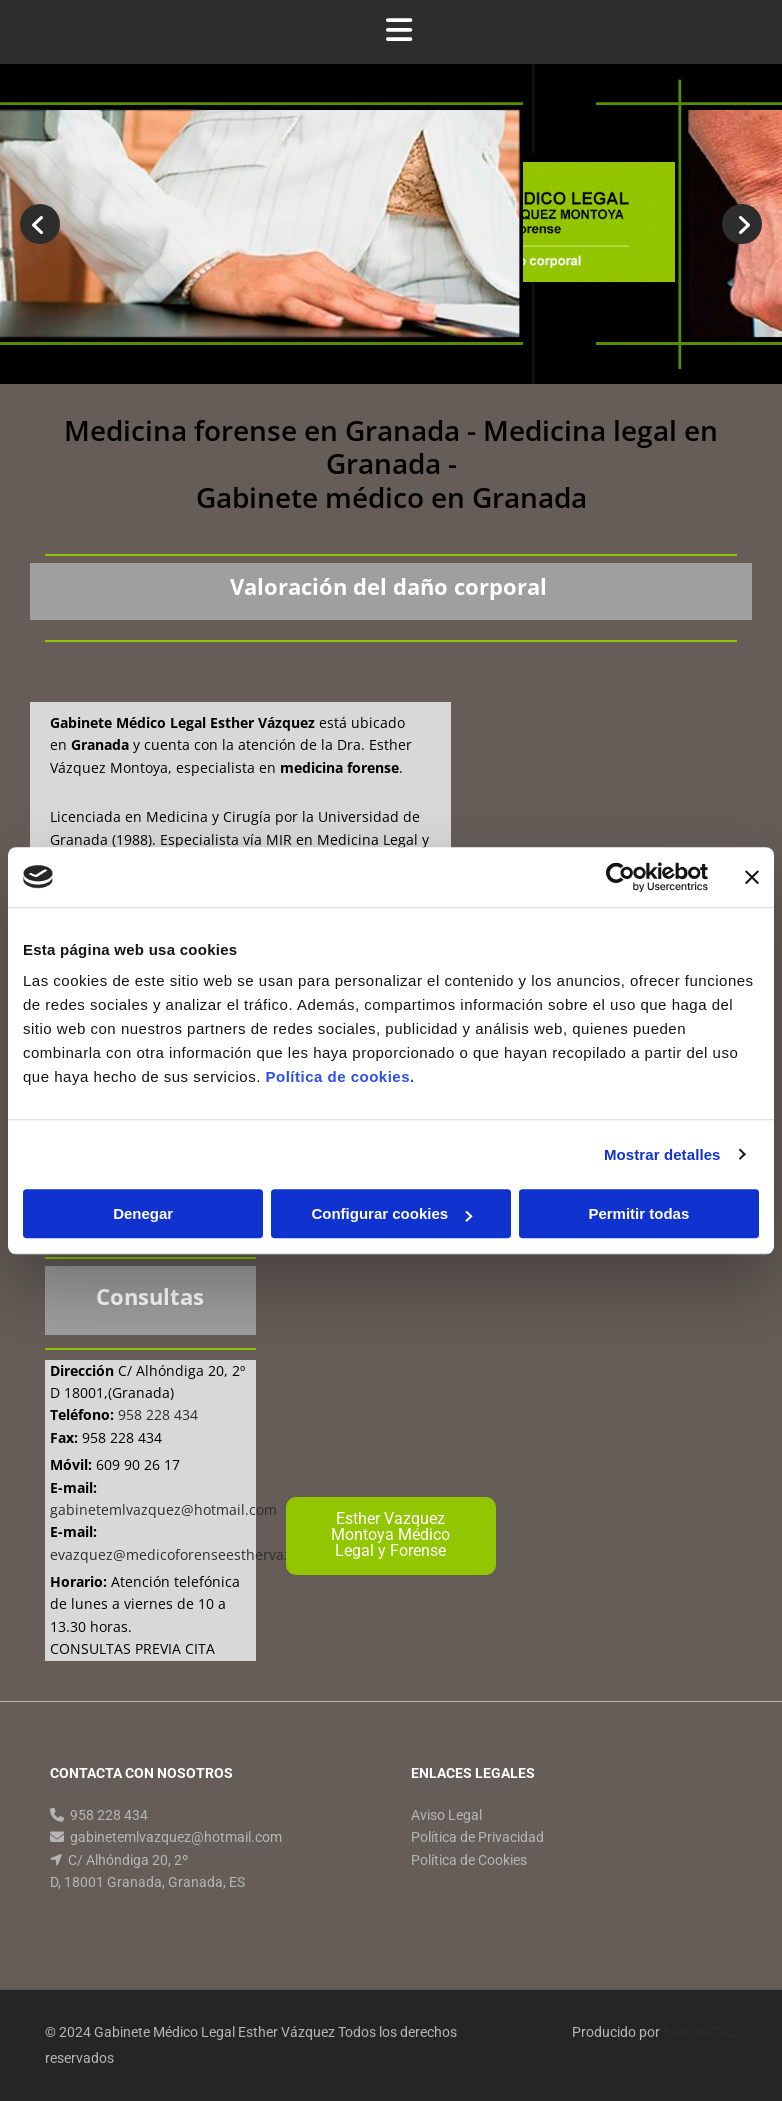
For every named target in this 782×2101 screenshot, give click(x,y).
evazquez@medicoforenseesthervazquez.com (203, 1554)
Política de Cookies (469, 1860)
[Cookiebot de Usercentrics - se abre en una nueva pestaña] (620, 877)
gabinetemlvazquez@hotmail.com (176, 1837)
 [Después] (742, 224)
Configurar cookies (391, 1213)
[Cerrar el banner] (752, 877)
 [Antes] (40, 224)
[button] (391, 1536)
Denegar (143, 1213)
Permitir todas (638, 1213)
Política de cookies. (339, 1076)
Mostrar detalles (662, 1154)
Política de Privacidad (477, 1837)
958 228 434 (109, 1815)
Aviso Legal (446, 1815)
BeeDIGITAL (700, 2032)
